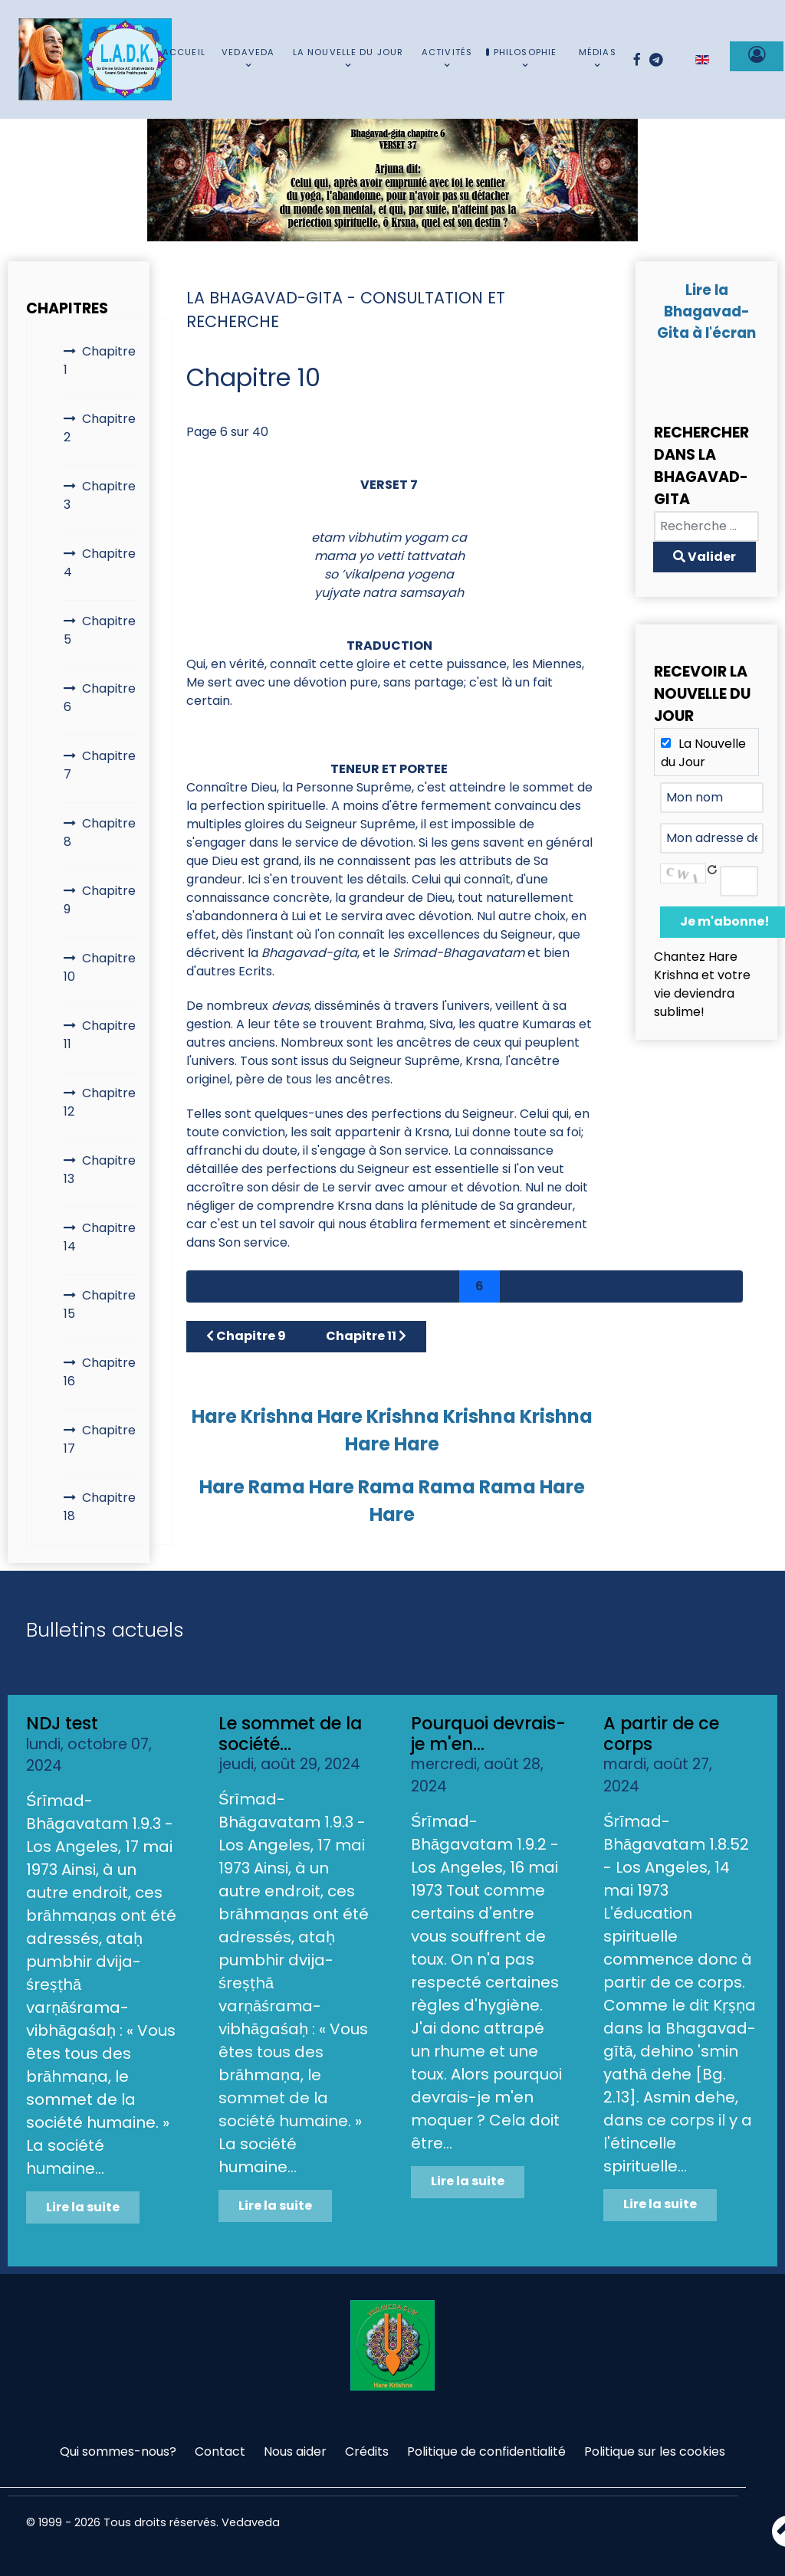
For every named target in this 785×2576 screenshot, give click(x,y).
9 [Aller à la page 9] (598, 1286)
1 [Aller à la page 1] (284, 1286)
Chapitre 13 (100, 1170)
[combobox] (706, 526)
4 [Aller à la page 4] (400, 1286)
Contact (220, 2451)
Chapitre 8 (100, 832)
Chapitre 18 (100, 1507)
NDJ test (62, 1723)
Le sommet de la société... (290, 1733)
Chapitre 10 (100, 967)
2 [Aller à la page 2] (322, 1286)
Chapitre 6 (100, 698)
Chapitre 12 (100, 1102)
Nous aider (295, 2451)
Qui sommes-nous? (118, 2451)
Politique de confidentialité (486, 2451)
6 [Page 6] (479, 1286)
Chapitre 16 (100, 1372)
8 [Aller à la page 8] (558, 1286)
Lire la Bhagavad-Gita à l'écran (706, 311)
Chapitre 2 (100, 428)
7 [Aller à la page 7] (519, 1286)
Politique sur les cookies (654, 2451)
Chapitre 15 (100, 1304)
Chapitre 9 (100, 900)
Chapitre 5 (100, 630)
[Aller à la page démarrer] (207, 1286)
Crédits (367, 2451)
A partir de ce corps (661, 1733)
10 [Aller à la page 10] (640, 1286)
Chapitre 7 (100, 765)
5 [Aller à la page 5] (440, 1286)
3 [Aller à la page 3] (361, 1286)
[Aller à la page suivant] (681, 1286)
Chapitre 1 (100, 360)
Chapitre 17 (100, 1439)
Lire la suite (83, 2207)
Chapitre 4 (100, 563)
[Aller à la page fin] (721, 1286)
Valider (704, 556)
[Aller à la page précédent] (247, 1286)
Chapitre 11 (100, 1035)
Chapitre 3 (100, 495)
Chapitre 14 (100, 1237)
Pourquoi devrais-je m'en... (488, 1733)
